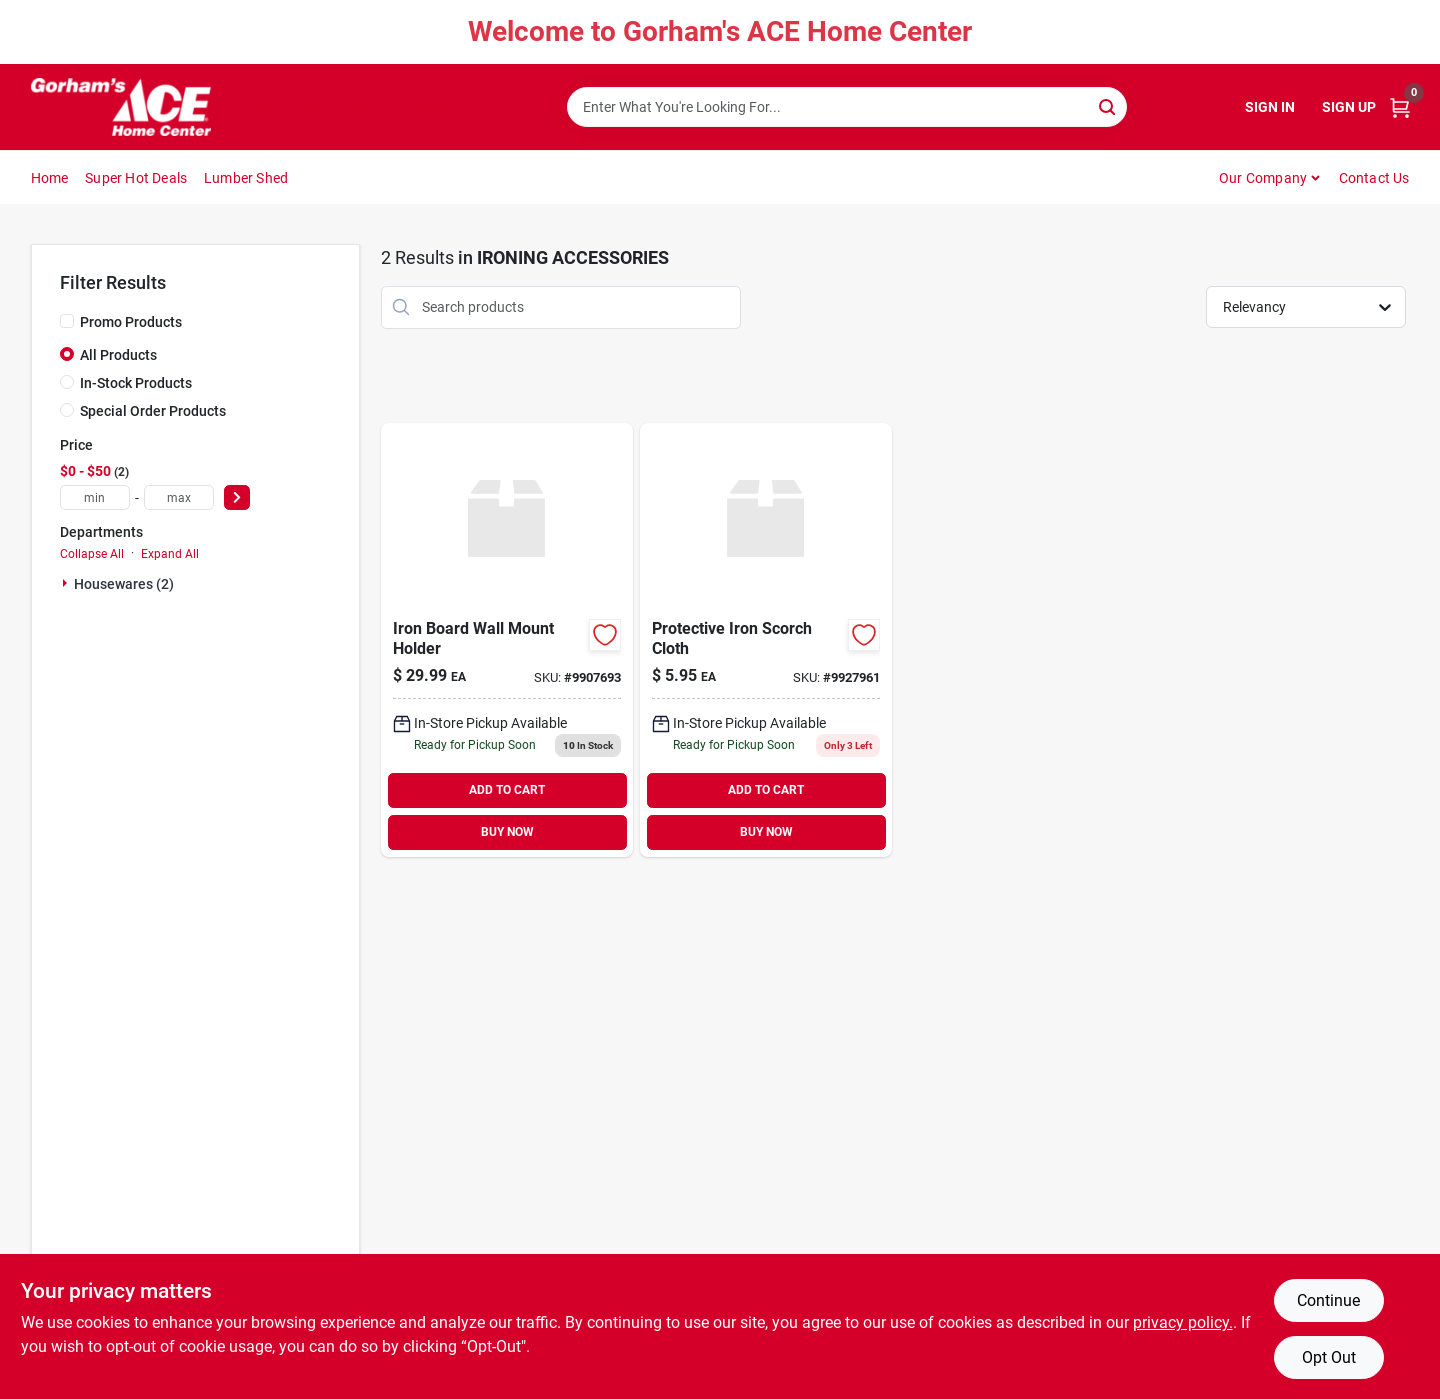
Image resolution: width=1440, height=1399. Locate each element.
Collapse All (92, 554)
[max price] (179, 497)
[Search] (1108, 105)
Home (50, 178)
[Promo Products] (67, 321)
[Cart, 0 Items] (1400, 107)
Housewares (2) (124, 584)
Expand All (170, 554)
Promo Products (131, 322)
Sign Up (1349, 107)
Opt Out (1329, 1357)
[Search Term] (847, 107)
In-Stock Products (136, 383)
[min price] (95, 497)
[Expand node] (67, 583)
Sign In (1270, 107)
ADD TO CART (507, 790)
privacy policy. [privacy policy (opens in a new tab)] (1183, 1322)
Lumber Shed (246, 178)
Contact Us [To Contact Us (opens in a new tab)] (1374, 178)
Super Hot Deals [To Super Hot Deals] (136, 178)
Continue (1328, 1300)
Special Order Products (153, 411)
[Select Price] (237, 497)
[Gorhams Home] (121, 107)
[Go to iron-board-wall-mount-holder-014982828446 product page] (507, 640)
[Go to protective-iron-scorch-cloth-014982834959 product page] (766, 640)
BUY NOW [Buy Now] (507, 832)
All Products (118, 355)
